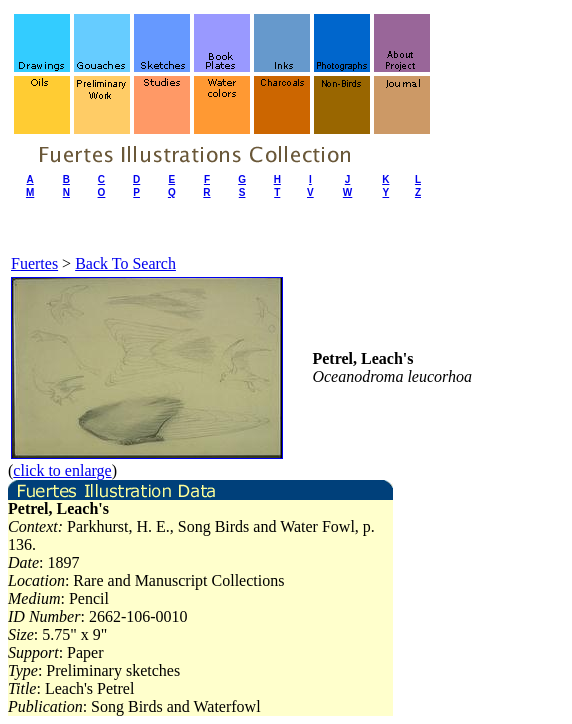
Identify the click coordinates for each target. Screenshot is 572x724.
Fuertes (34, 263)
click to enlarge (62, 470)
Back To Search (125, 263)
